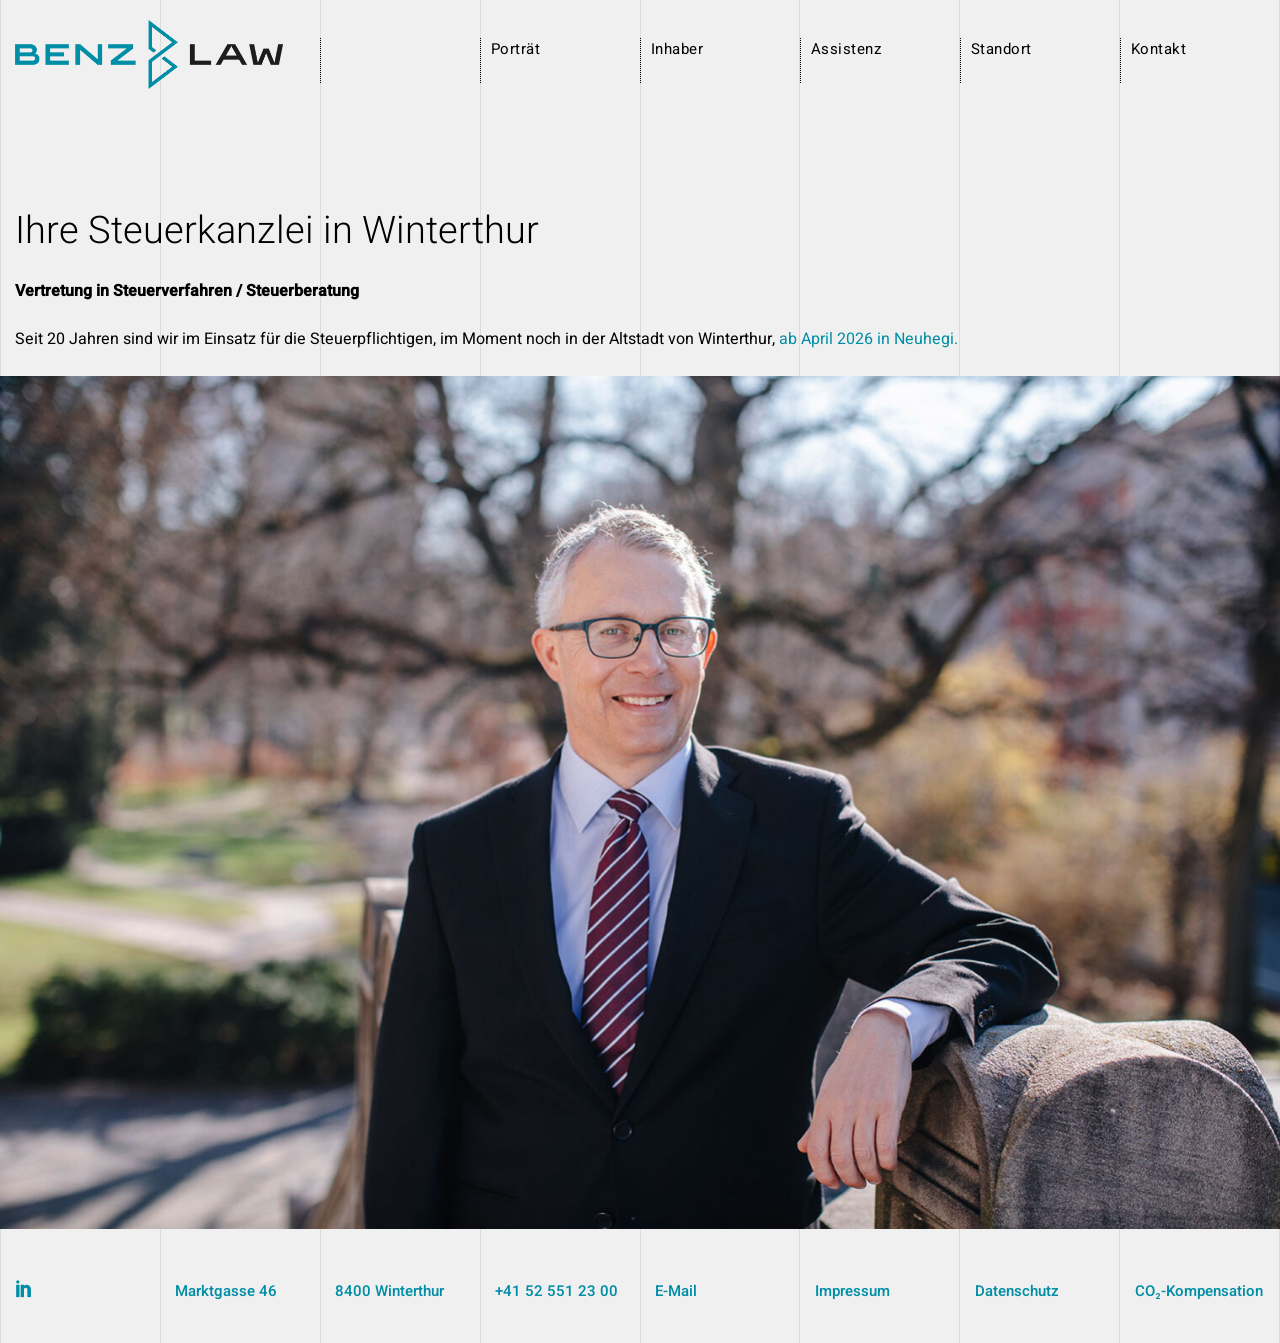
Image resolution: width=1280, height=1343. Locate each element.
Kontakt (1158, 49)
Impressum (852, 1291)
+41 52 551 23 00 (556, 1291)
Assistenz (846, 49)
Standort (1001, 49)
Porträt (515, 49)
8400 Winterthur (389, 1291)
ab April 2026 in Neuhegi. (868, 339)
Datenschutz (1017, 1291)
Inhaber (677, 49)
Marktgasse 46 (226, 1291)
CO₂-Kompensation (1199, 1291)
